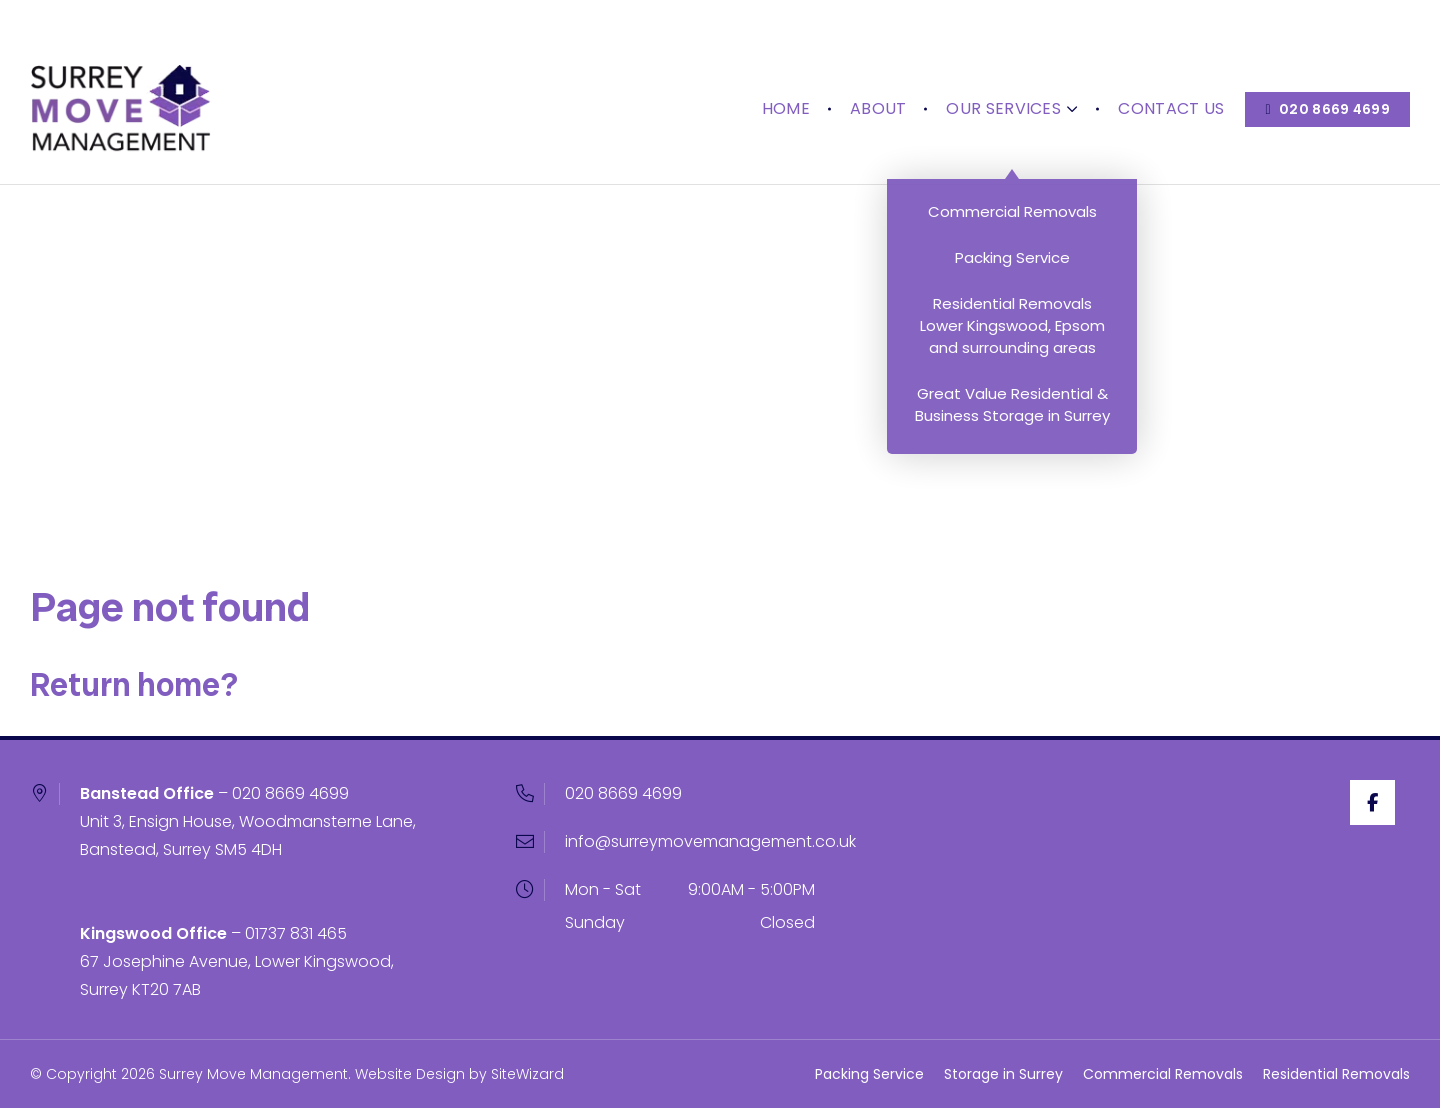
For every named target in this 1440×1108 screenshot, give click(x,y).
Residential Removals (1336, 1074)
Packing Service (869, 1074)
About (868, 59)
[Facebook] (1387, 802)
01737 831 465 (296, 933)
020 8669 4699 (290, 793)
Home (776, 59)
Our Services (1003, 59)
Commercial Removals (1163, 1074)
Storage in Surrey (1003, 1074)
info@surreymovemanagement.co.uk (710, 841)
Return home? (134, 685)
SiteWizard (527, 1074)
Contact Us (1162, 59)
